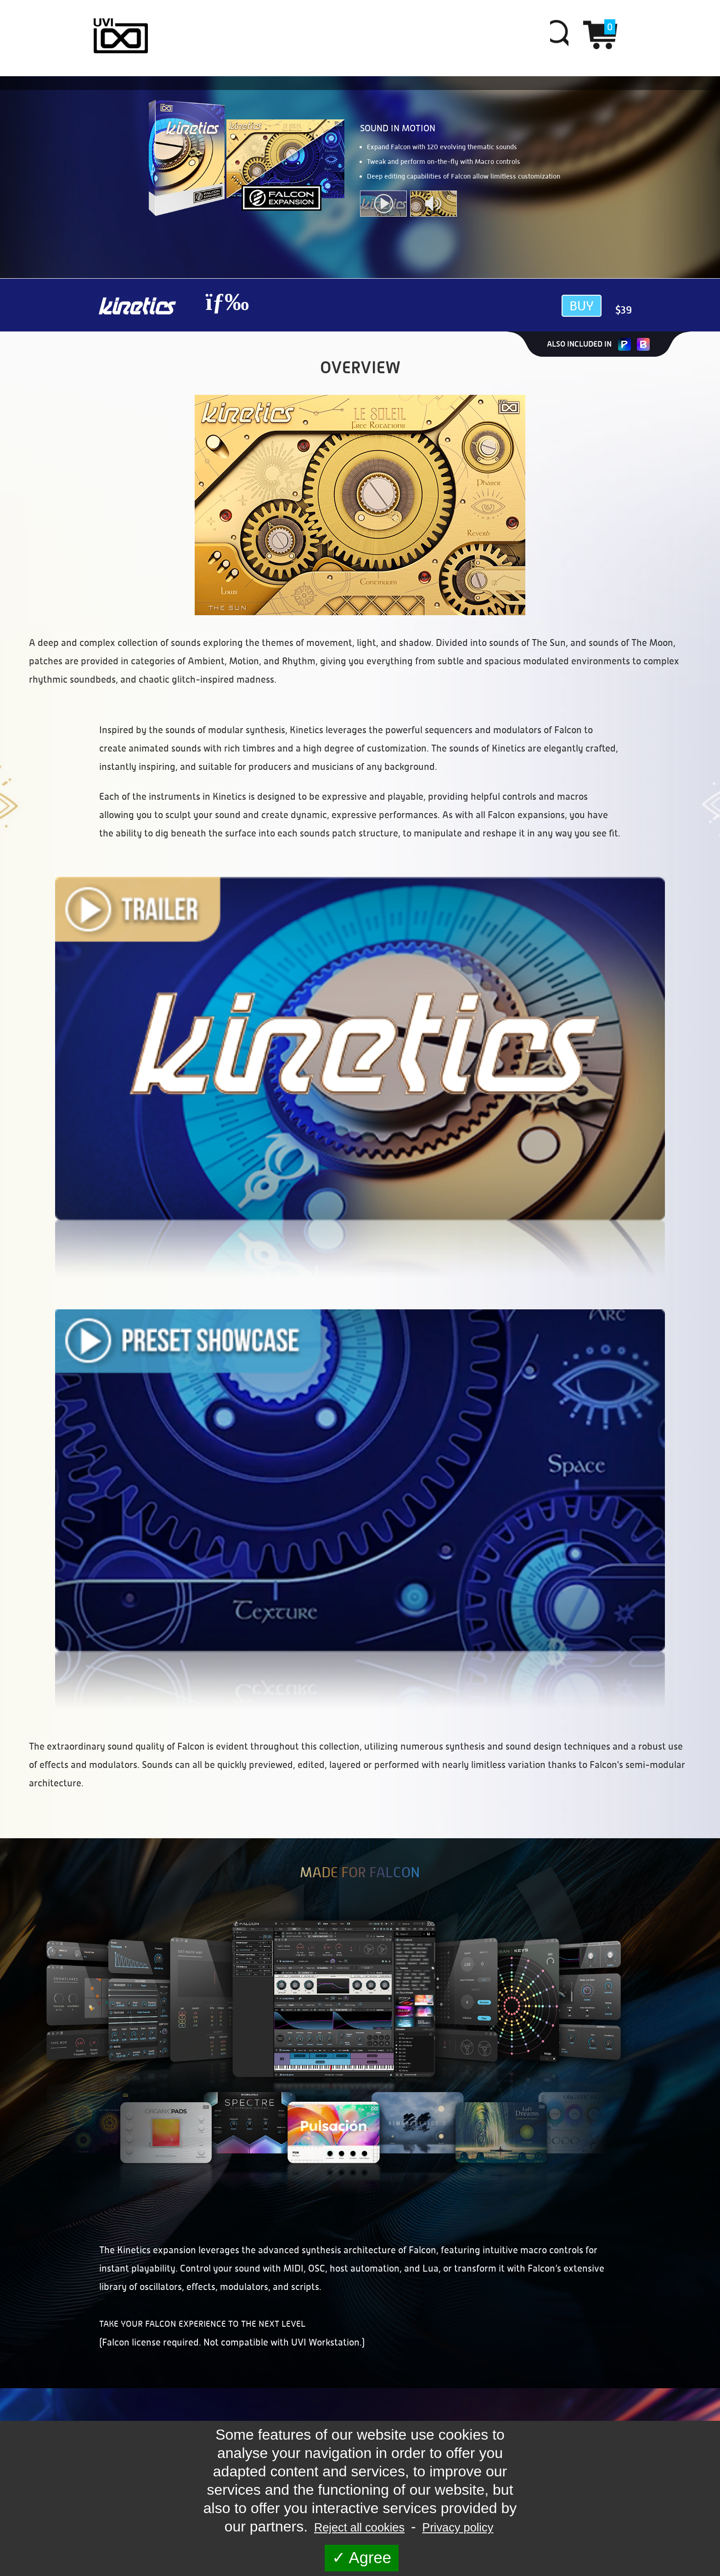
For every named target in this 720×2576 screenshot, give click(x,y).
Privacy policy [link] (458, 2527)
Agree (361, 2557)
